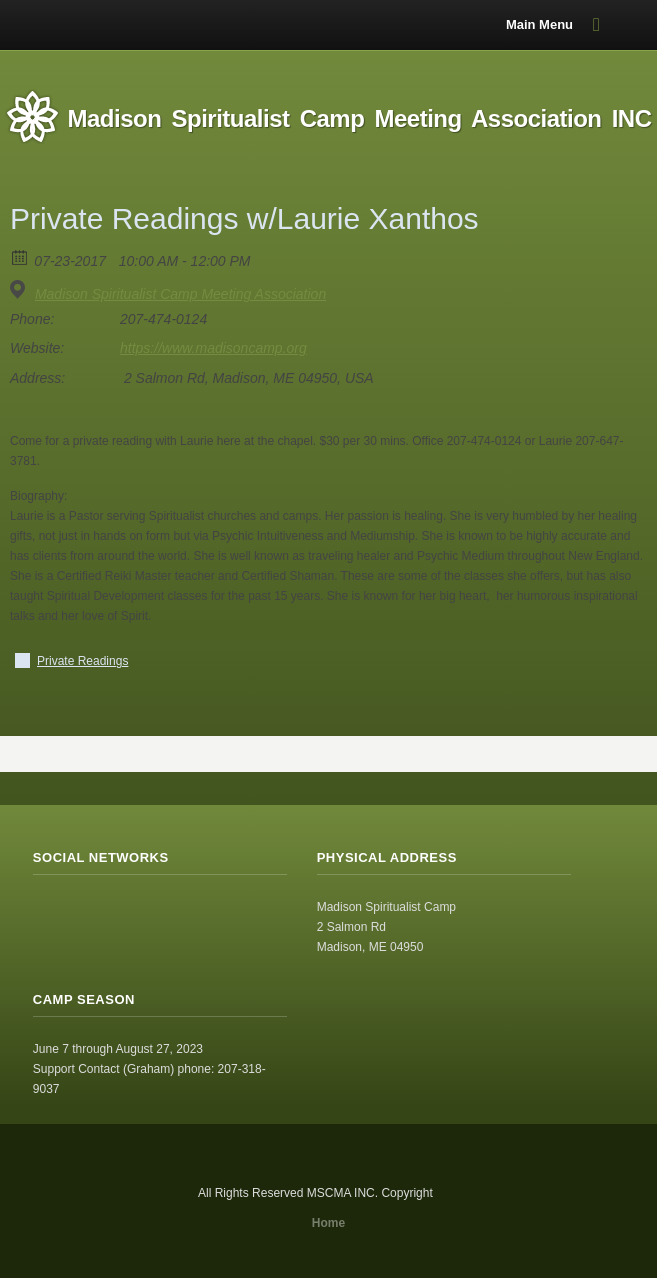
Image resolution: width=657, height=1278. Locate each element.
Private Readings (82, 661)
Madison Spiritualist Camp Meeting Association (180, 294)
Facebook (93, 913)
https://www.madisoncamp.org (213, 348)
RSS (49, 913)
